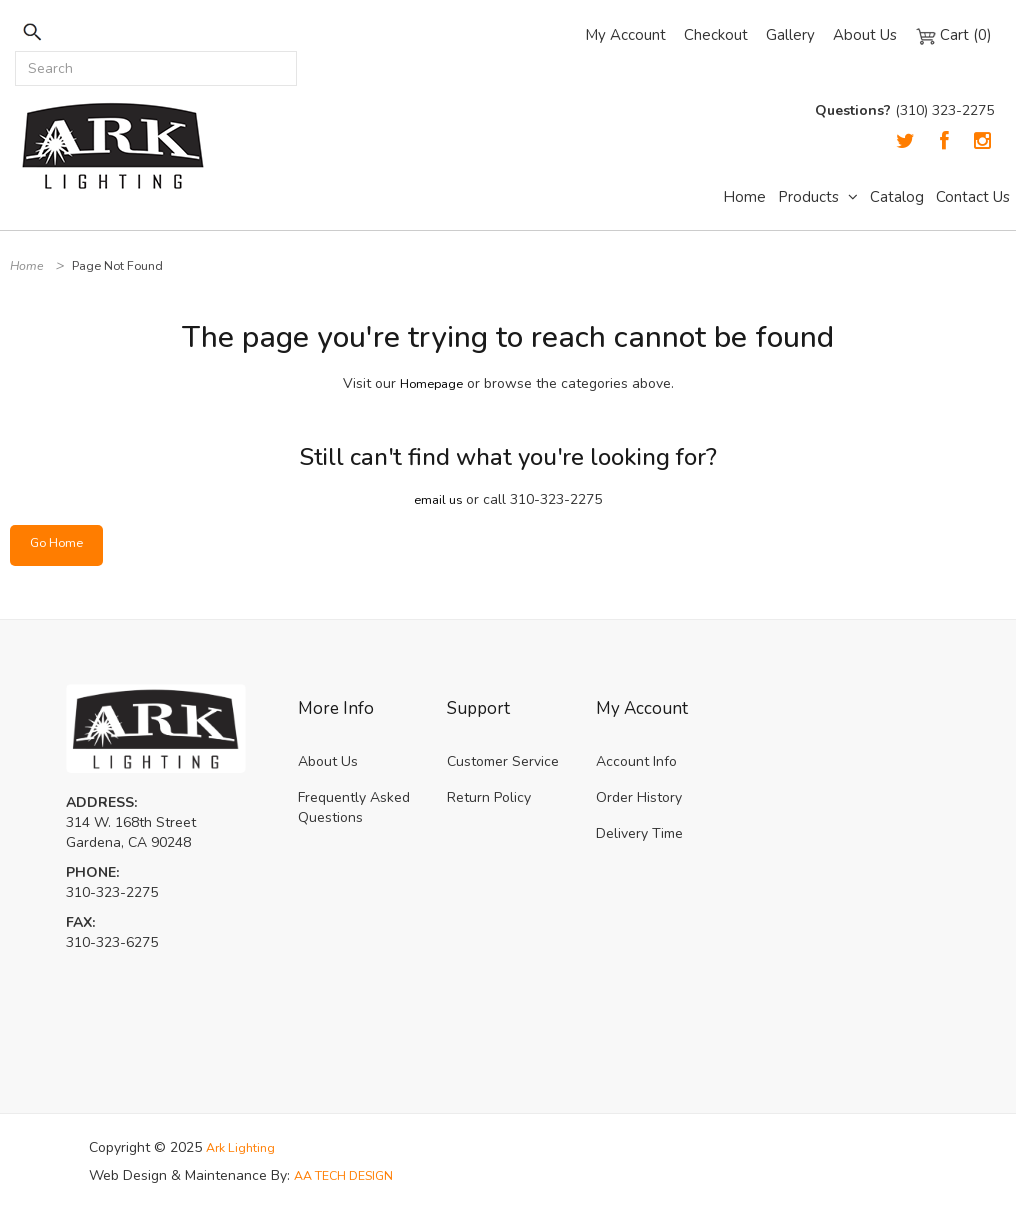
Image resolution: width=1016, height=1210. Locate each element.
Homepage (431, 383)
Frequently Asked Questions (354, 807)
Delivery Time (639, 833)
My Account (625, 35)
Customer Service (503, 761)
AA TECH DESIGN (351, 1175)
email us (438, 499)
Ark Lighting (244, 1147)
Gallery (790, 35)
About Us (865, 35)
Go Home (59, 544)
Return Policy (489, 797)
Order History (639, 797)
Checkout (716, 35)
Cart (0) (953, 35)
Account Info (636, 761)
